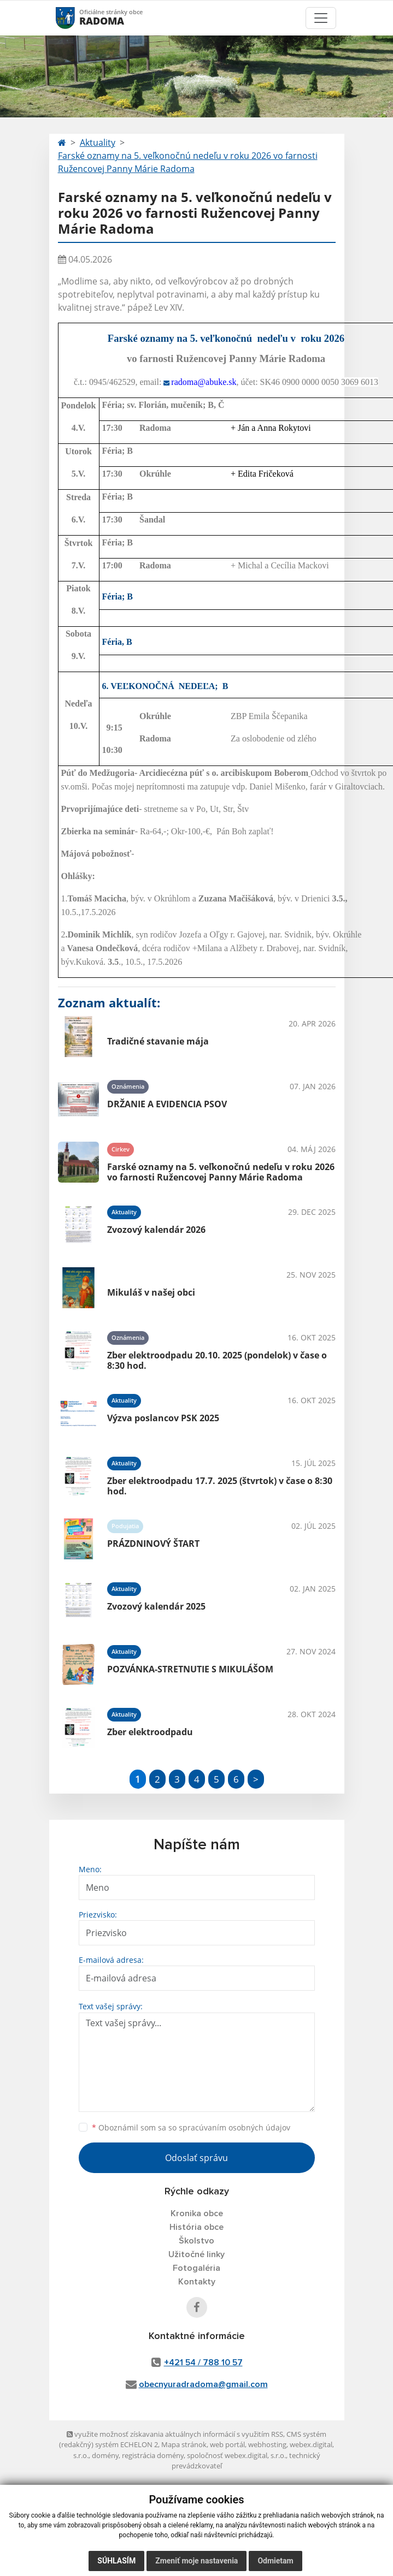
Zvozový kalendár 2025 (156, 1606)
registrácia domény (153, 2455)
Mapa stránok (184, 2444)
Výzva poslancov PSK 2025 (163, 1418)
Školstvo (196, 2240)
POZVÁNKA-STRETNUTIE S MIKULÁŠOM (190, 1669)
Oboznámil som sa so (191, 2127)
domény (105, 2455)
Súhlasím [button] (116, 2560)
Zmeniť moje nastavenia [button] (196, 2560)
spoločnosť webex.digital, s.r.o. (236, 2455)
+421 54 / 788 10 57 (203, 2362)
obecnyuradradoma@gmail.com (203, 2384)
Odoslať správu (196, 2158)
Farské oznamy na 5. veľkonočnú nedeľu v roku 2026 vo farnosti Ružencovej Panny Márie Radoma (188, 162)
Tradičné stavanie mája (158, 1041)
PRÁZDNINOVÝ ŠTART (153, 1544)
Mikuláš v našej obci (151, 1292)
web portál (227, 2444)
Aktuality (97, 142)
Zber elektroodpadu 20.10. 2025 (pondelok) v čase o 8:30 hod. (217, 1360)
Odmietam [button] (275, 2560)
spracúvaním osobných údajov (234, 2127)
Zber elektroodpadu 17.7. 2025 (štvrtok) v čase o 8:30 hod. (219, 1486)
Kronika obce (197, 2213)
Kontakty (196, 2281)
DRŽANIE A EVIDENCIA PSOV (167, 1104)
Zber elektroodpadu (150, 1732)
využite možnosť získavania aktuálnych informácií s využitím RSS (175, 2434)
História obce (196, 2227)
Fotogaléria (196, 2268)
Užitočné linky (196, 2254)
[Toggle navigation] (321, 18)
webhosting (267, 2444)
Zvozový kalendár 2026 (156, 1230)
